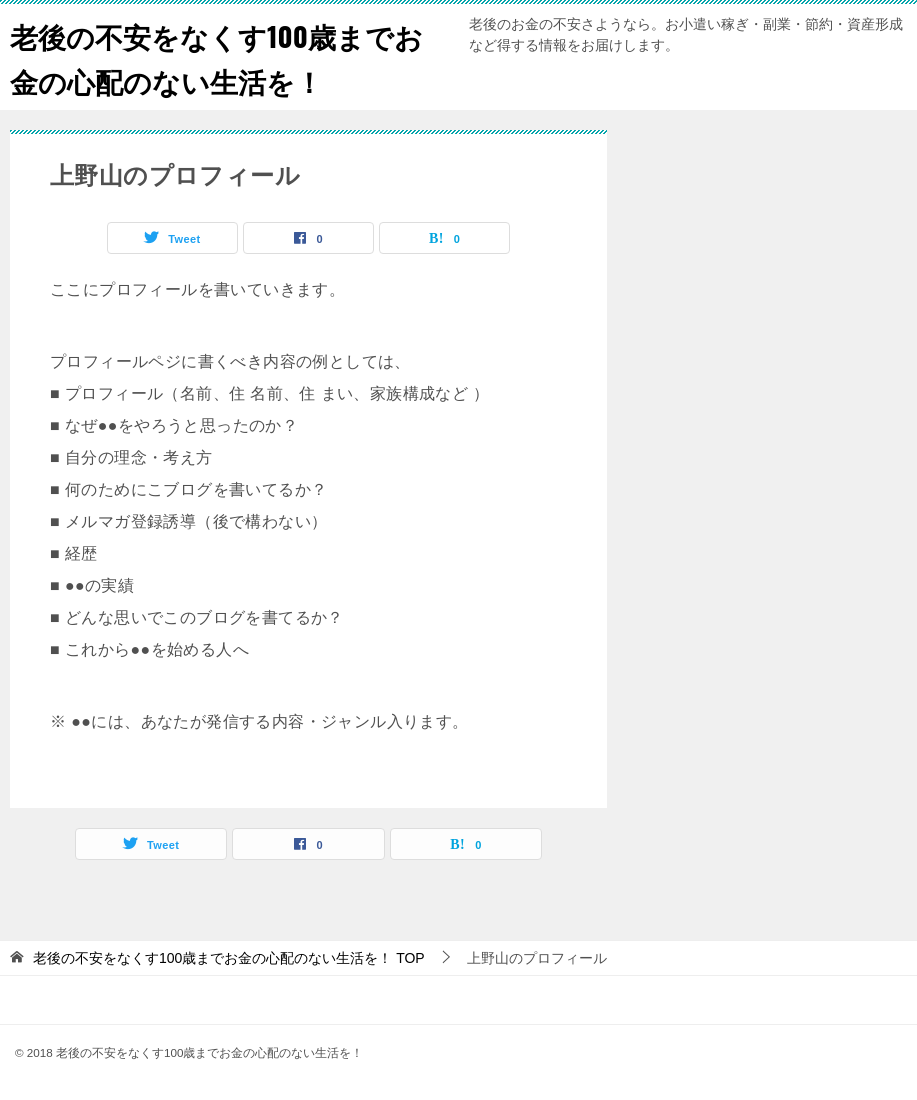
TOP (229, 958)
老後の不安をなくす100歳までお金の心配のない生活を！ (216, 57)
